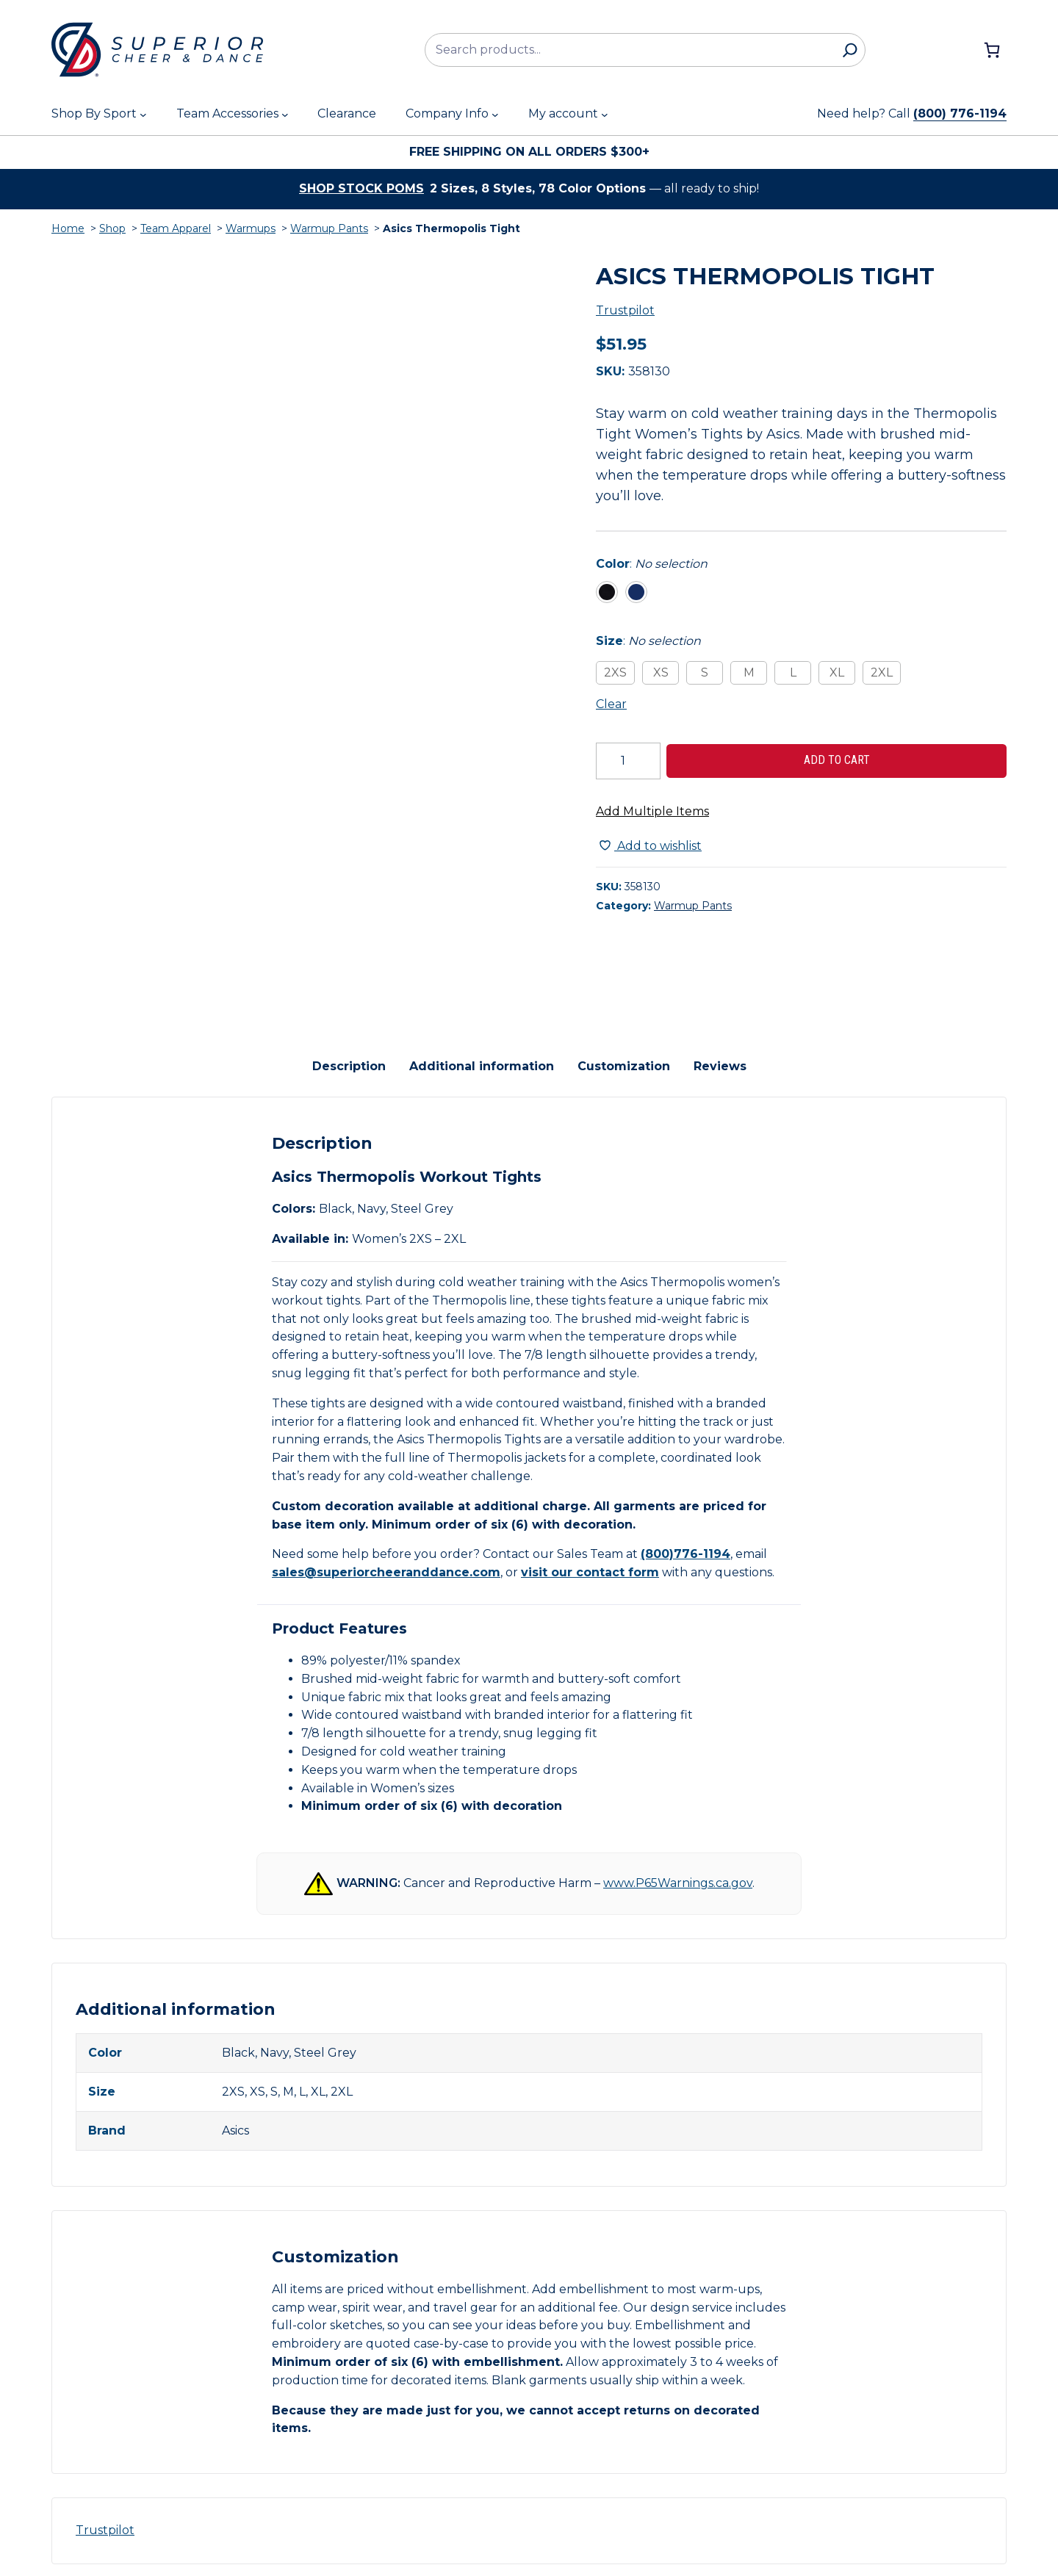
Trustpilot (625, 310)
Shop (112, 228)
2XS (615, 672)
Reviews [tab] (720, 1054)
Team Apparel (175, 228)
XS (661, 672)
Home (67, 228)
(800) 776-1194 (960, 113)
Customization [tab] (623, 1054)
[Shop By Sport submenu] (143, 114)
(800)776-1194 (685, 1543)
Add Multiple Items (652, 811)
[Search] (850, 50)
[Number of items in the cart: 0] (992, 50)
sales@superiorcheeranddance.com (386, 1561)
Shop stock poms (361, 188)
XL (837, 672)
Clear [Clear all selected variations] (611, 704)
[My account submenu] (604, 114)
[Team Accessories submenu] (285, 114)
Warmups (251, 228)
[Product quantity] (628, 761)
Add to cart (837, 760)
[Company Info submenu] (495, 114)
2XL (882, 672)
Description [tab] (349, 1054)
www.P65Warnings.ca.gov (677, 1871)
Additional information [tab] (481, 1054)
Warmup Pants (329, 228)
